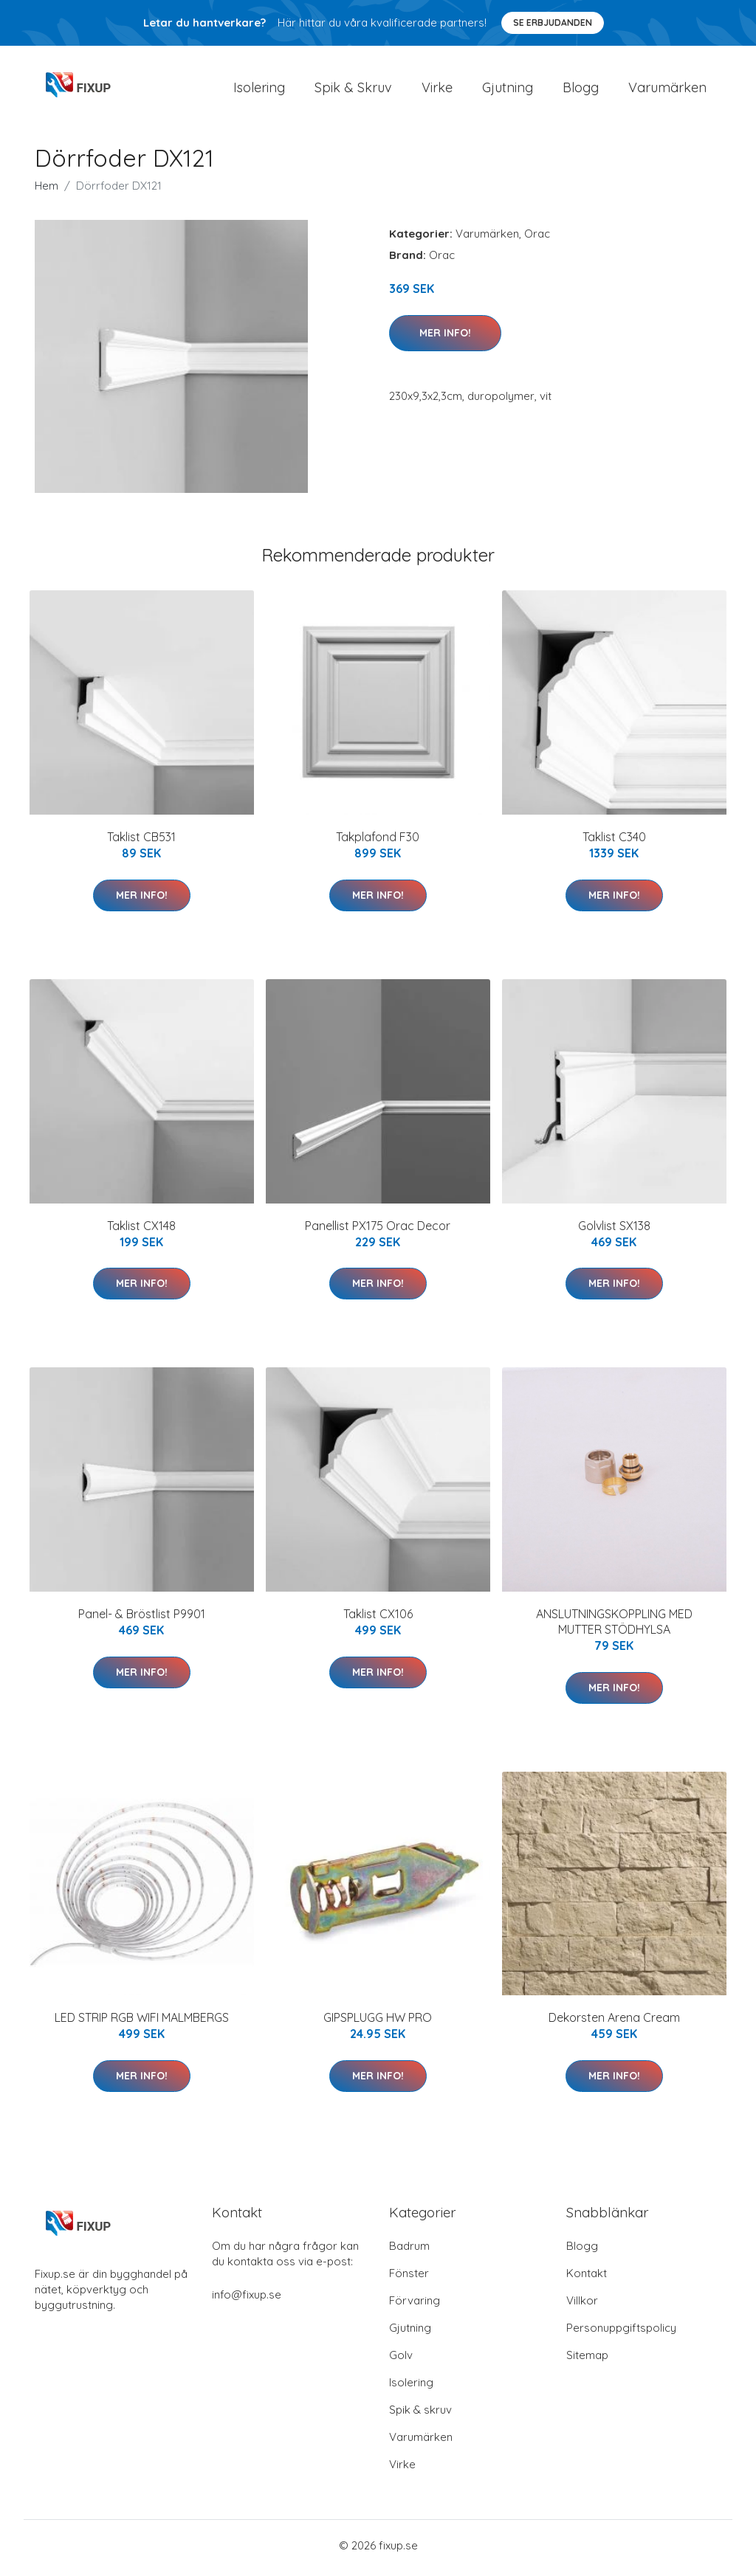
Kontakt (586, 2278)
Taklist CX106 (378, 1619)
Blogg (581, 89)
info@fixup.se (246, 2300)
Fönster (409, 2278)
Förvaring (414, 2306)
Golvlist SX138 (614, 1230)
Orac (537, 239)
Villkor (582, 2306)
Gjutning (507, 89)
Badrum (409, 2251)
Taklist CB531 (141, 842)
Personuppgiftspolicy (621, 2333)
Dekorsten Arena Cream (614, 2022)
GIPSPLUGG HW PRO (377, 2022)
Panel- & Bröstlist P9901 (141, 1619)
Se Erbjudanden (552, 22)
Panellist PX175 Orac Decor (377, 1230)
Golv (401, 2360)
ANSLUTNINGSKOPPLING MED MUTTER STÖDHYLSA (614, 1627)
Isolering (259, 89)
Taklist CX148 (141, 1230)
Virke (437, 89)
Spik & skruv (420, 2415)
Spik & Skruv (353, 89)
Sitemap (587, 2360)
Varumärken (667, 89)
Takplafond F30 (377, 842)
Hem (46, 191)
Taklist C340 (614, 842)
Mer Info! (445, 337)
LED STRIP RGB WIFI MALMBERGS (142, 2022)
